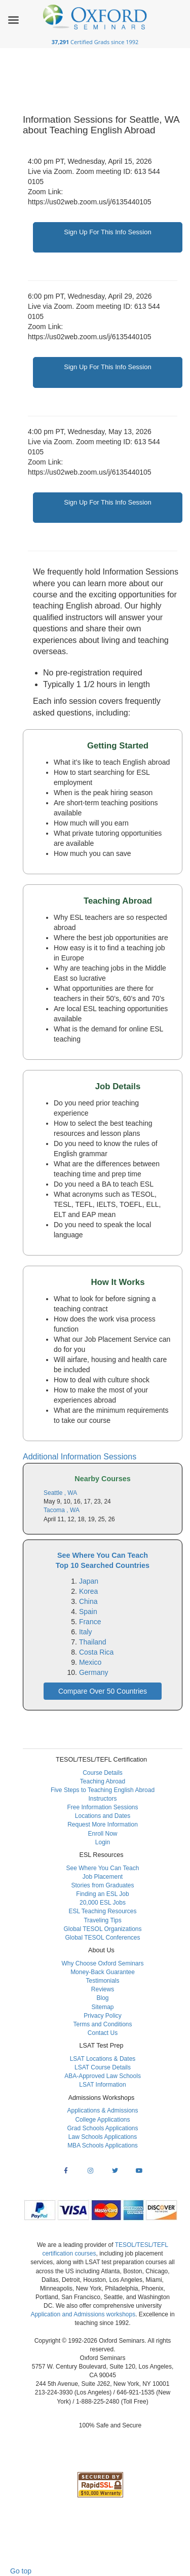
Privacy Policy (103, 2015)
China (88, 1601)
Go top (20, 2571)
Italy (85, 1632)
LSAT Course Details (102, 2067)
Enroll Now (102, 1833)
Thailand (92, 1642)
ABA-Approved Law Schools (102, 2076)
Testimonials (102, 1980)
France (90, 1622)
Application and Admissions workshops (82, 2314)
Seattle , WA (60, 1492)
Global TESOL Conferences (102, 1937)
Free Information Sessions (102, 1807)
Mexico (90, 1662)
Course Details (103, 1772)
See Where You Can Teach (102, 1868)
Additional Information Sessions (79, 1456)
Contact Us (103, 2032)
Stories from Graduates (102, 1885)
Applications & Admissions (102, 2110)
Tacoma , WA (62, 1510)
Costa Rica (96, 1652)
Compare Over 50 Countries (102, 1691)
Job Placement (103, 1876)
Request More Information (102, 1824)
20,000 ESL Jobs (103, 1902)
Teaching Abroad (102, 1781)
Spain (88, 1611)
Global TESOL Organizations (102, 1929)
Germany (93, 1672)
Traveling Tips (102, 1920)
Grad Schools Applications (102, 2128)
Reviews (102, 1989)
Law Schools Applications (102, 2136)
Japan (88, 1581)
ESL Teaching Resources (102, 1911)
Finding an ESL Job (102, 1894)
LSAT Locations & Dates (103, 2058)
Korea (88, 1591)
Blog (102, 1997)
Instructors (102, 1798)
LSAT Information (102, 2084)
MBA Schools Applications (102, 2145)
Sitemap (102, 2007)
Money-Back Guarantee (102, 1972)
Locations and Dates (102, 1815)
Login (102, 1842)
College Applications (102, 2119)
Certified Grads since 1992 (95, 42)
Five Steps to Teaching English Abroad (103, 1790)
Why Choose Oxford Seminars (102, 1963)
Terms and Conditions (102, 2024)
